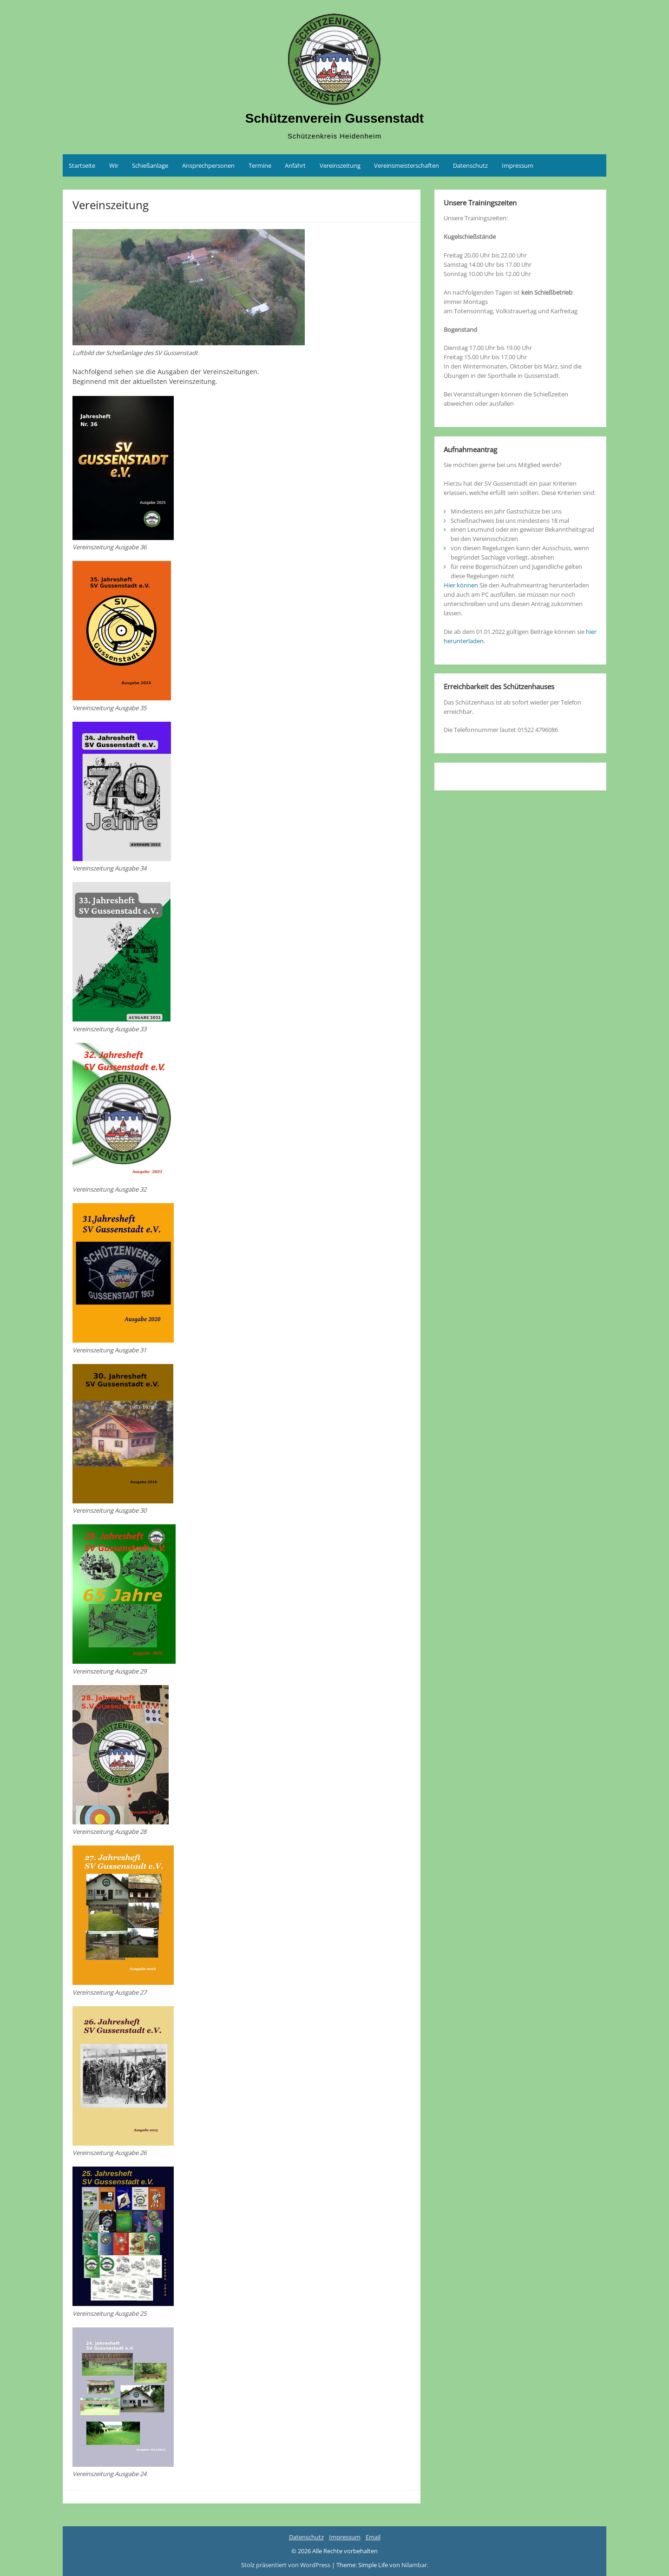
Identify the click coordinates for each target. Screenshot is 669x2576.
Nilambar (414, 2565)
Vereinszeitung (340, 165)
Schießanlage (150, 165)
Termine (260, 165)
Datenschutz (470, 165)
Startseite (82, 165)
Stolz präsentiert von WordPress (286, 2565)
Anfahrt (295, 165)
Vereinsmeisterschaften (406, 165)
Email (373, 2537)
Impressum (517, 165)
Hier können (461, 585)
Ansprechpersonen (208, 165)
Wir (113, 165)
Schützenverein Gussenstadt (334, 118)
